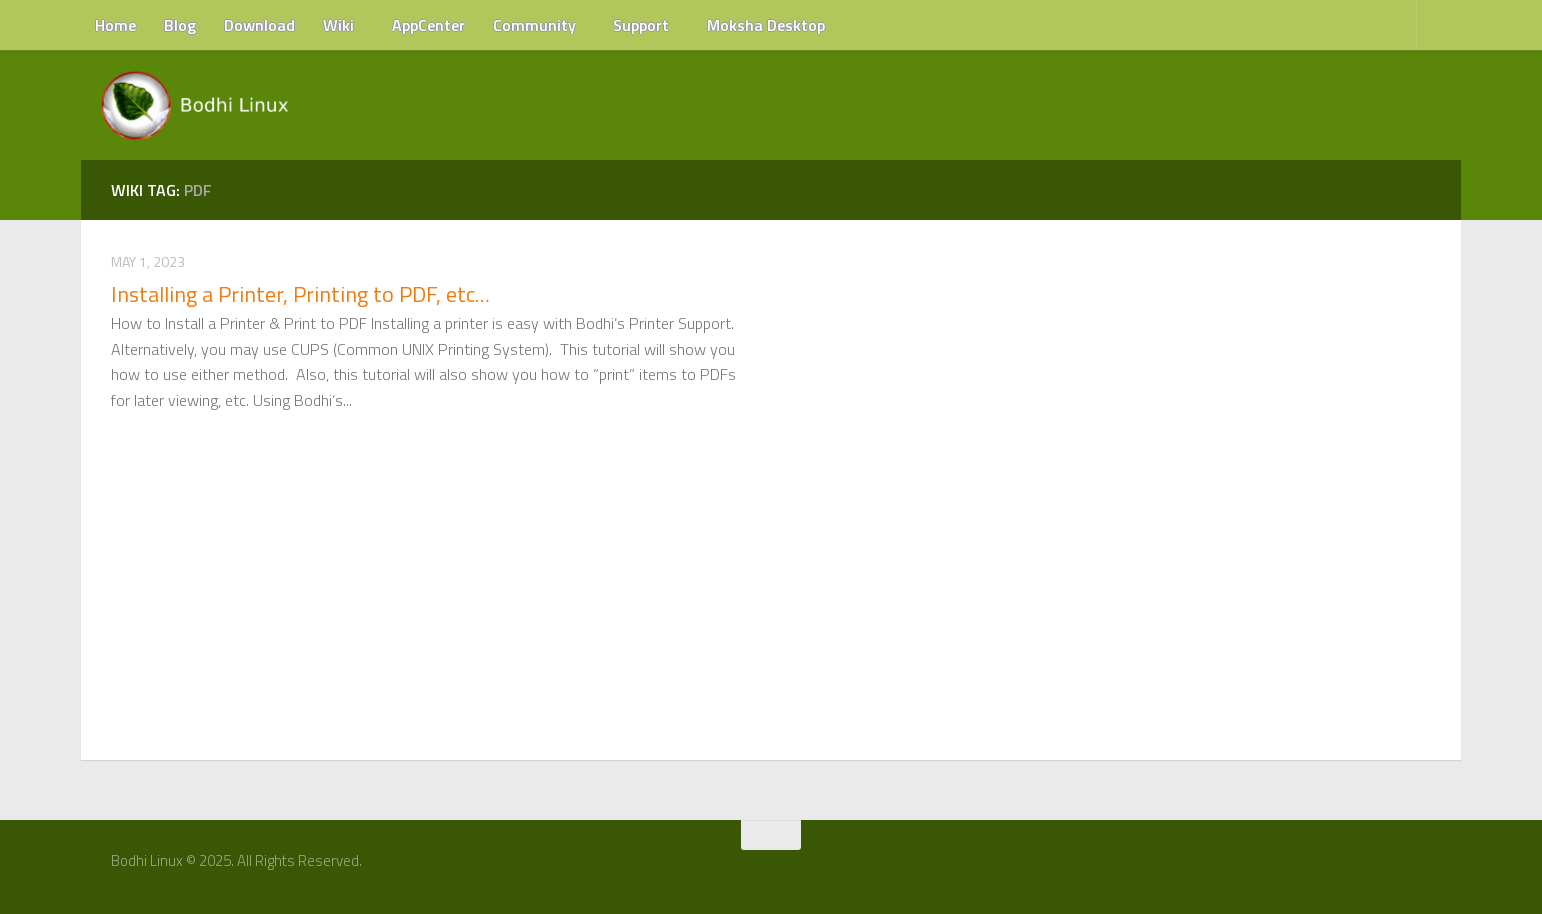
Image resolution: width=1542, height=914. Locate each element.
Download (259, 25)
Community (534, 25)
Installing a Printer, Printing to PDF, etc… (300, 294)
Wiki (338, 25)
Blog (180, 25)
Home (115, 25)
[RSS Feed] (1428, 868)
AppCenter (428, 25)
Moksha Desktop (766, 25)
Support (641, 25)
